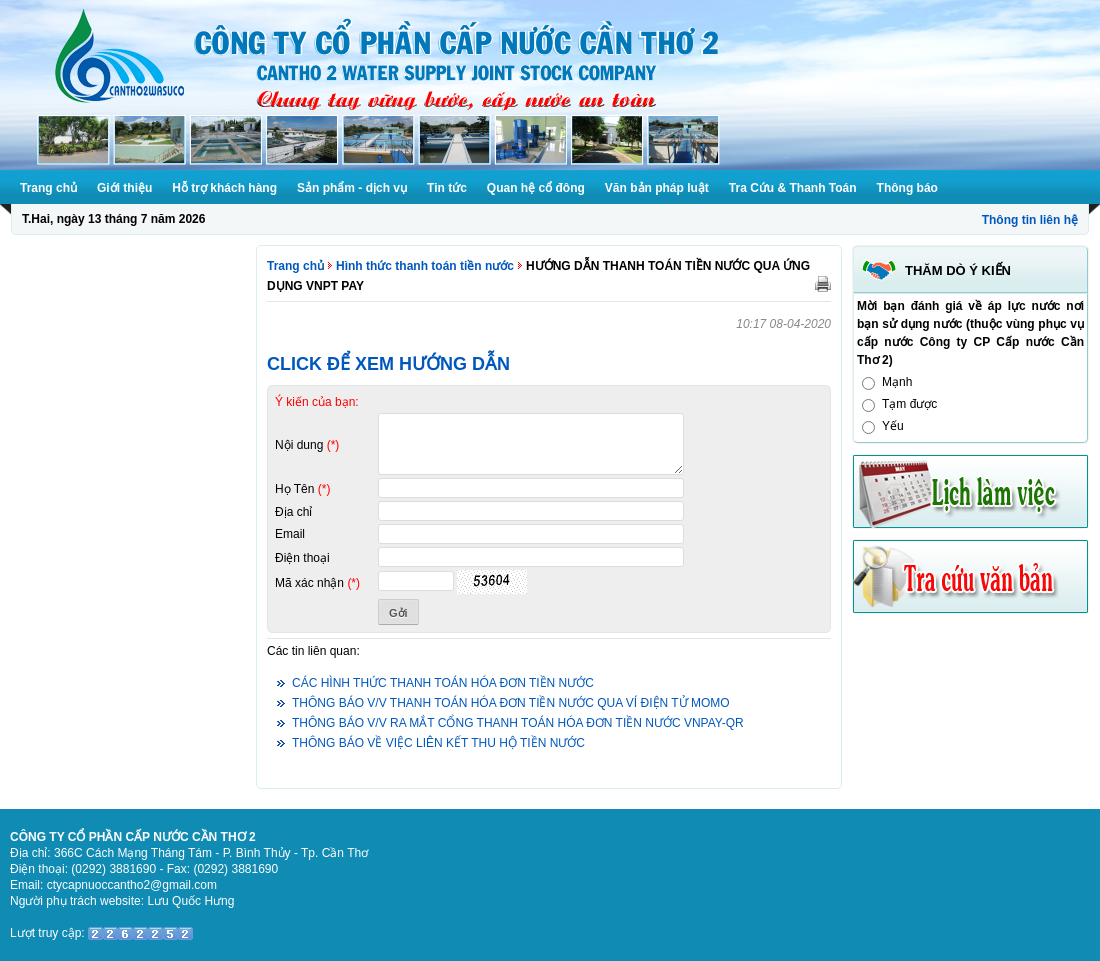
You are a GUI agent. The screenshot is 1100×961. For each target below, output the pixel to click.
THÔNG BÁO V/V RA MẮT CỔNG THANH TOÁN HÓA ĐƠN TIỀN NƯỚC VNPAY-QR (518, 723)
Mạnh (897, 382)
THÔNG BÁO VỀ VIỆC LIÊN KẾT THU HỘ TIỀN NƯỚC (438, 743)
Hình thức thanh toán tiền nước (425, 266)
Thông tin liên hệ (1030, 220)
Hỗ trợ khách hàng (224, 188)
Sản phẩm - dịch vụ (352, 188)
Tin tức (447, 188)
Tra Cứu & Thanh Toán (793, 188)
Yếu (893, 426)
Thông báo (907, 188)
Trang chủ (48, 188)
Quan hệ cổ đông (536, 188)
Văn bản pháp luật (657, 188)
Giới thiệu (124, 188)
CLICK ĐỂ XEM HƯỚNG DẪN (388, 364)
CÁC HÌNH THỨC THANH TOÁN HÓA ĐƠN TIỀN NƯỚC (443, 683)
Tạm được (909, 404)
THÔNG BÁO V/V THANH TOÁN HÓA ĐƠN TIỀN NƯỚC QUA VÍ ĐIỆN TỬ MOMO (511, 703)
